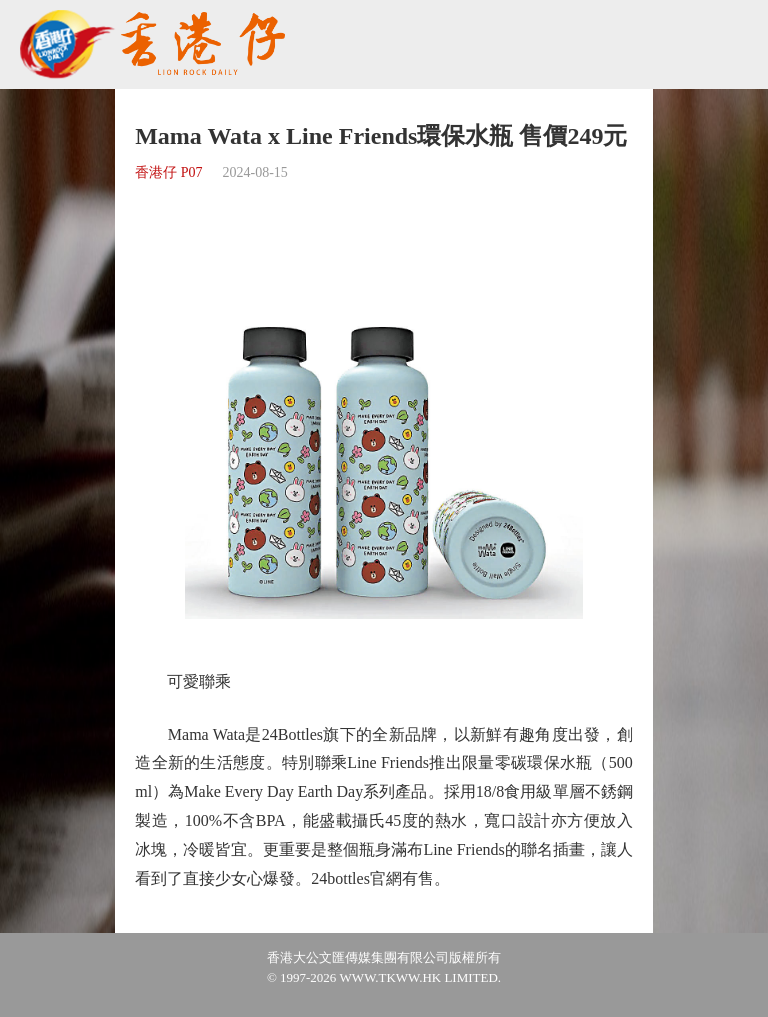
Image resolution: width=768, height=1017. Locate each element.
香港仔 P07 (168, 172)
